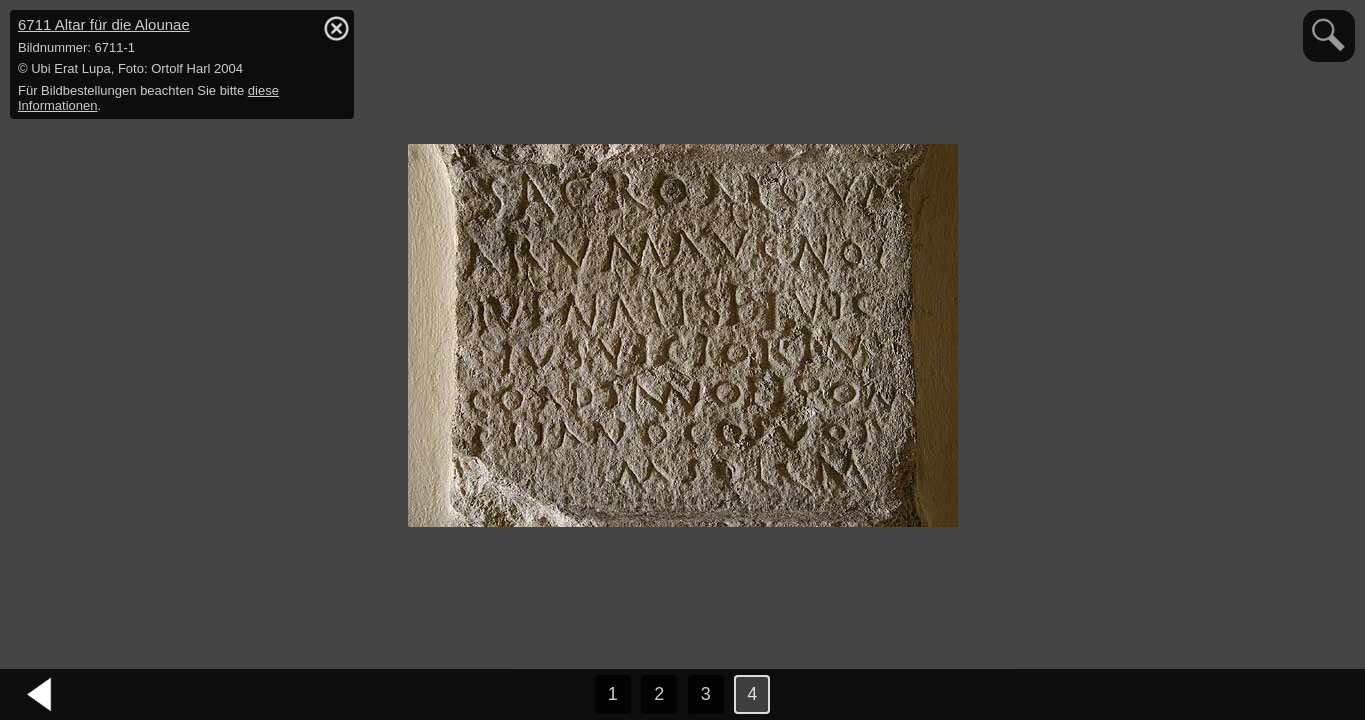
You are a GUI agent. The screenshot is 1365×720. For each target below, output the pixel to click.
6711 (104, 24)
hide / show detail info (336, 28)
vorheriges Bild (40, 695)
